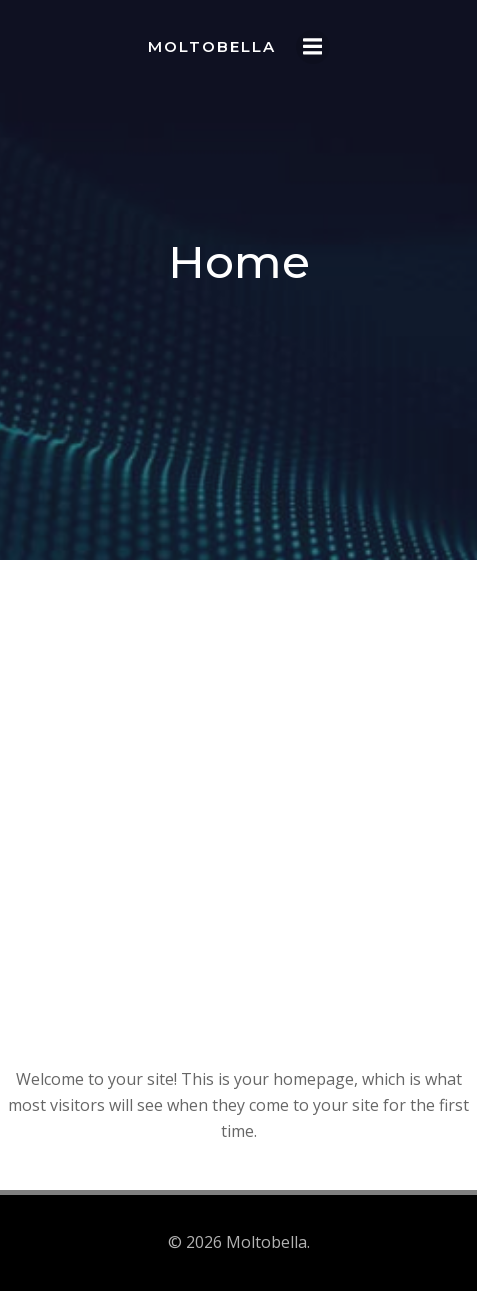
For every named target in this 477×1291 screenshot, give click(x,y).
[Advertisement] (238, 828)
